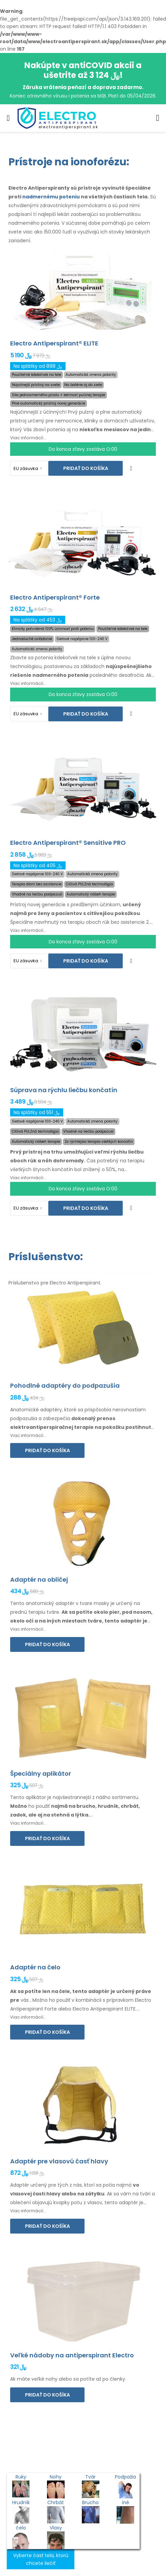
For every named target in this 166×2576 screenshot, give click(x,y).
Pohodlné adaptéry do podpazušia (65, 1385)
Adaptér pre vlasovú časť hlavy (59, 2161)
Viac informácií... (28, 438)
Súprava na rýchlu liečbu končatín (63, 1090)
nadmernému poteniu (51, 196)
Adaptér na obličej (39, 1579)
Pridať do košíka (85, 468)
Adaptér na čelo (35, 1967)
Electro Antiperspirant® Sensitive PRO (68, 842)
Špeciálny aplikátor (40, 1773)
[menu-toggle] (8, 118)
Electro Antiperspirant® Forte (55, 597)
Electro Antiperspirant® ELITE (54, 343)
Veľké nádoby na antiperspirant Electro (72, 2355)
